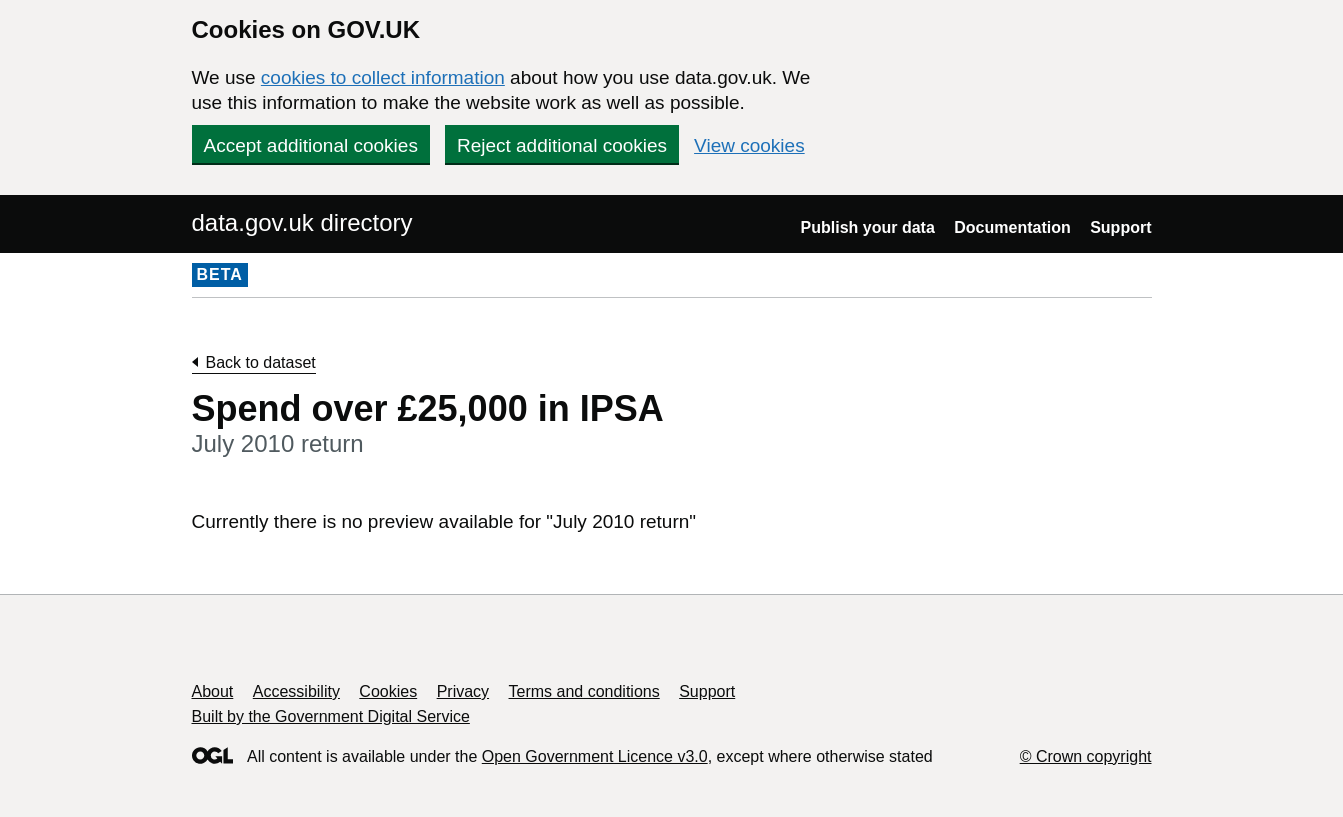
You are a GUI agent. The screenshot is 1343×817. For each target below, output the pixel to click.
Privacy (463, 691)
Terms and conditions (584, 691)
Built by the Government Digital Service (331, 716)
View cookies (749, 145)
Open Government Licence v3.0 (595, 756)
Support (1120, 227)
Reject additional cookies (562, 145)
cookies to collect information (383, 77)
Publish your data (868, 227)
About (213, 691)
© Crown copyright (1086, 756)
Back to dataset (261, 362)
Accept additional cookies (311, 145)
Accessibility (296, 691)
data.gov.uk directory (302, 222)
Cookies (388, 691)
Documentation (1012, 227)
